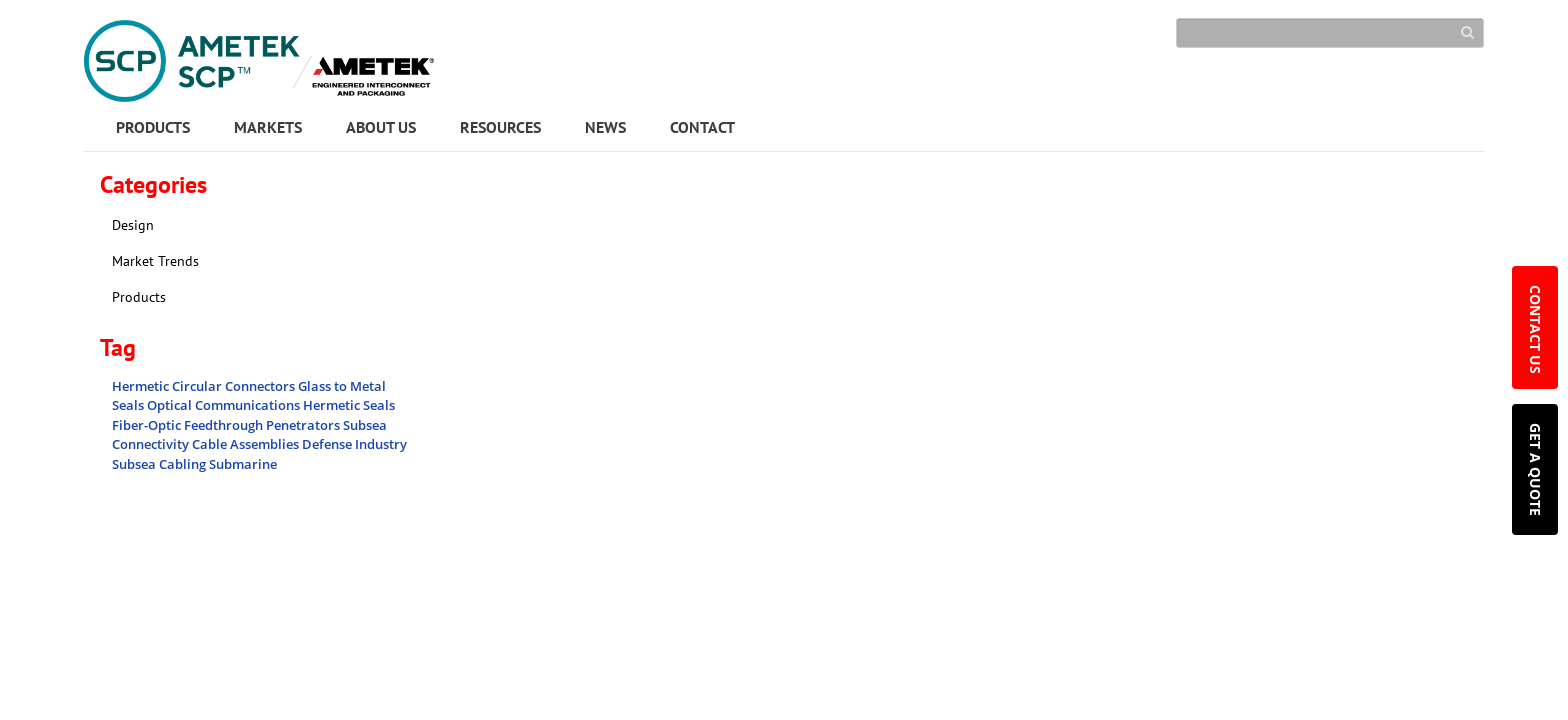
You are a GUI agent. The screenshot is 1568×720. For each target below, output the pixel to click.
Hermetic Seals (349, 405)
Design (133, 225)
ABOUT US (381, 127)
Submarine (243, 464)
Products (139, 297)
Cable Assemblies (247, 444)
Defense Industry (354, 444)
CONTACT (702, 127)
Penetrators (304, 425)
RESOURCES (500, 127)
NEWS (605, 127)
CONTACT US (1535, 331)
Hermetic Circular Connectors (205, 386)
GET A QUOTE (1535, 469)
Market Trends (155, 261)
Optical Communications (225, 405)
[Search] (1330, 33)
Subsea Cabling (160, 464)
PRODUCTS (153, 127)
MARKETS (268, 127)
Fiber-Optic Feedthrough (189, 425)
